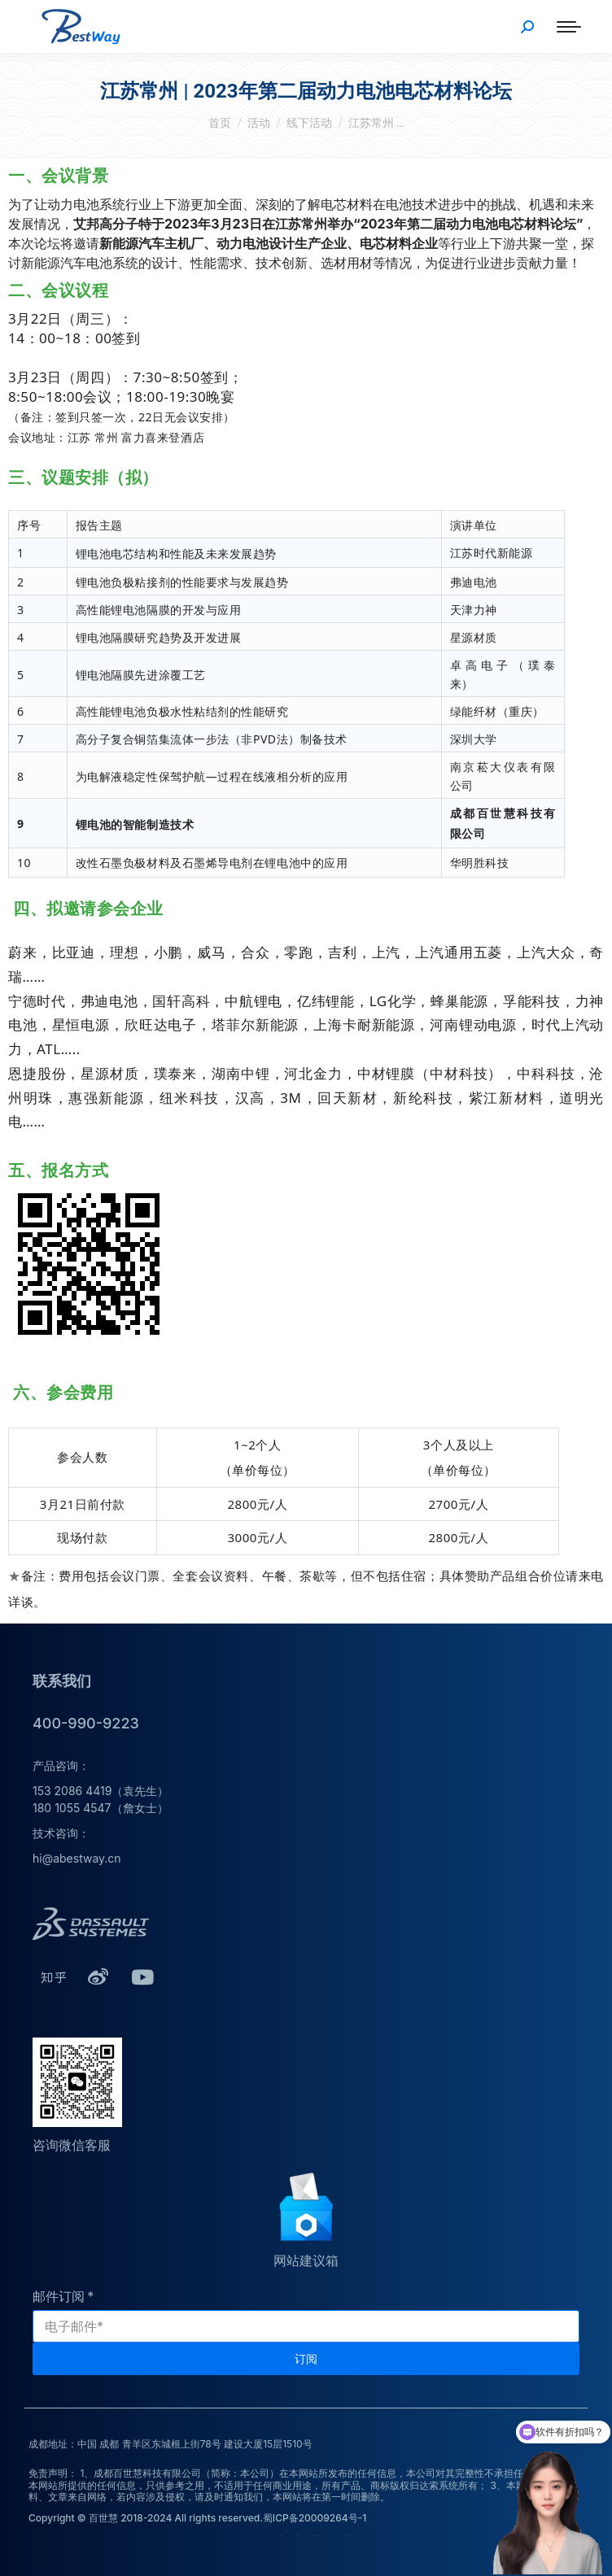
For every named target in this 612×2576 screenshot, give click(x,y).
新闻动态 (349, 2535)
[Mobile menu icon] (569, 26)
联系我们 (332, 2535)
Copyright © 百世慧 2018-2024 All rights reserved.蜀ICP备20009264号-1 (197, 2518)
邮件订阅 (59, 2296)
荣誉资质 (280, 2535)
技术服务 (297, 2535)
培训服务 (315, 2535)
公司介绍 (263, 2535)
